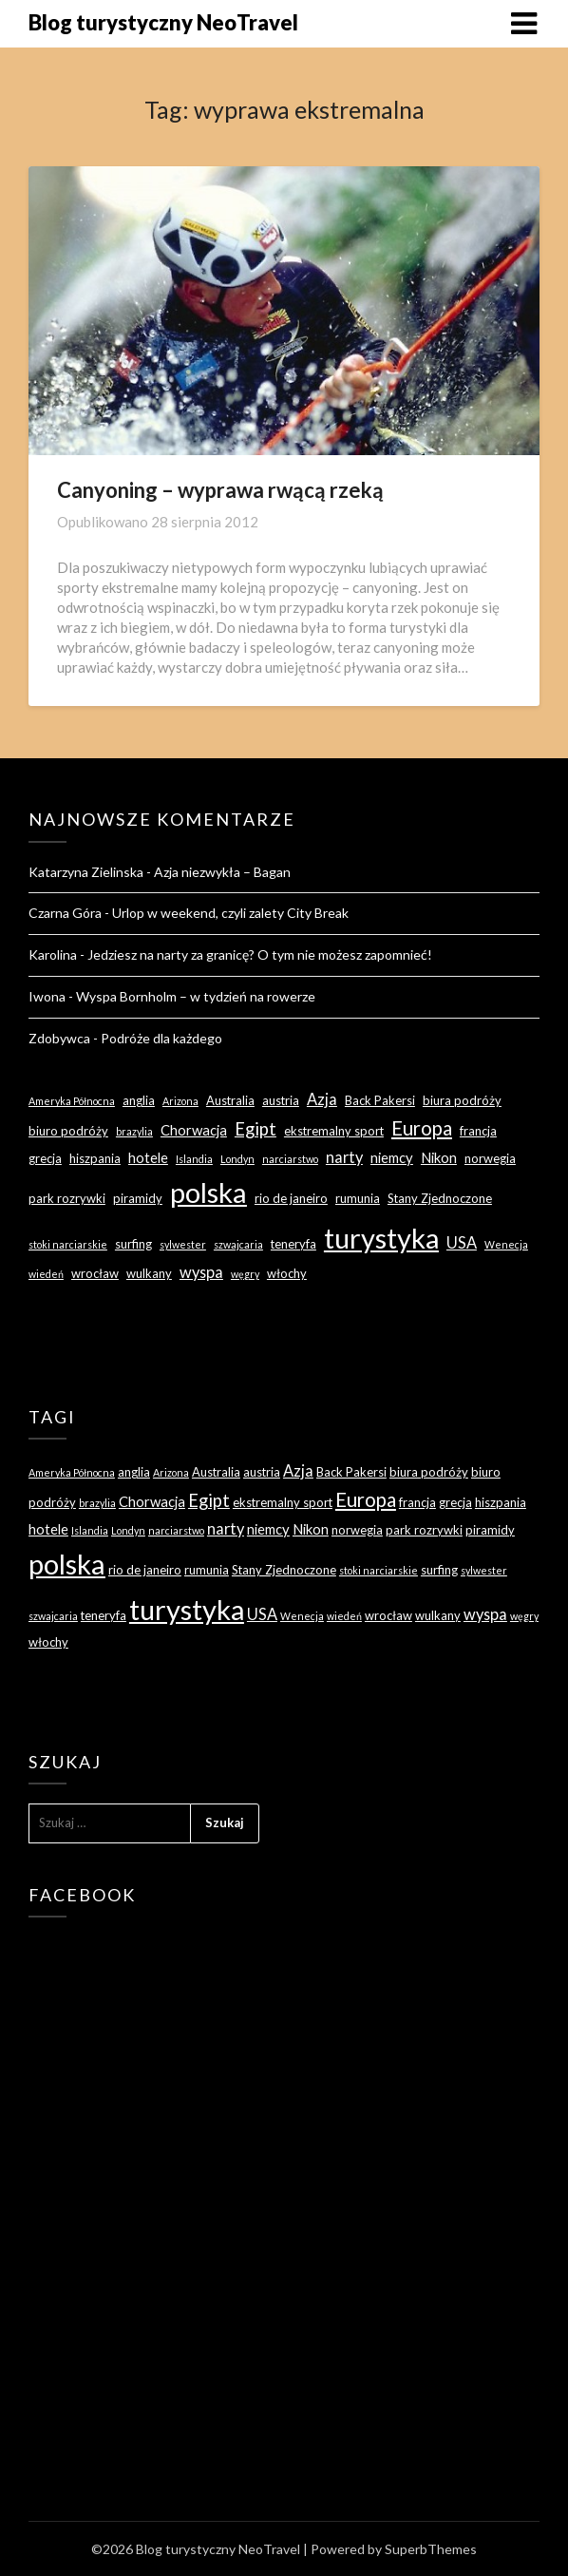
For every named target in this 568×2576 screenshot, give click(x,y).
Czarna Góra (65, 913)
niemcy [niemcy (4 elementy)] (391, 1157)
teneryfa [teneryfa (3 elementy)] (293, 1243)
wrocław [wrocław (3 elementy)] (95, 1273)
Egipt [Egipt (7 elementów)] (255, 1128)
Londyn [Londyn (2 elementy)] (237, 1159)
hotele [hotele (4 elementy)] (148, 1157)
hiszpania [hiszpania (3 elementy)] (95, 1158)
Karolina (52, 954)
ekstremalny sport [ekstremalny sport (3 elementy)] (334, 1130)
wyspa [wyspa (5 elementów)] (201, 1272)
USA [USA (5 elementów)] (461, 1242)
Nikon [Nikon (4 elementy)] (439, 1157)
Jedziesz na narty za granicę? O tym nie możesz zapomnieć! (259, 954)
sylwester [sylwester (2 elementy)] (183, 1244)
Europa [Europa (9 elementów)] (421, 1127)
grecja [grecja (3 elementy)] (45, 1158)
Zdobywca (59, 1038)
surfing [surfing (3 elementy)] (133, 1243)
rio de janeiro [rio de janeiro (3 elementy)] (291, 1198)
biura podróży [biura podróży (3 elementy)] (462, 1100)
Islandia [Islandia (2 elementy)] (194, 1159)
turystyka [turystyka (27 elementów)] (381, 1237)
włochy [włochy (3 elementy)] (287, 1273)
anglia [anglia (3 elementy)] (139, 1100)
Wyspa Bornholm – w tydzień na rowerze (195, 996)
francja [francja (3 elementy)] (478, 1130)
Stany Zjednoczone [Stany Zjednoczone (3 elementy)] (440, 1198)
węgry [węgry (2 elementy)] (245, 1274)
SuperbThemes (431, 2549)
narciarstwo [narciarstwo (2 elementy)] (290, 1159)
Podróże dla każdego (161, 1038)
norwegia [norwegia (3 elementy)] (490, 1158)
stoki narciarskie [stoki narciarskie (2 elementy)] (67, 1244)
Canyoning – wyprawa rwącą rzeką (220, 490)
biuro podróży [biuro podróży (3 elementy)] (68, 1130)
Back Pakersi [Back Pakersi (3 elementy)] (380, 1100)
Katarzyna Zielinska (85, 872)
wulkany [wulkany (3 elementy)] (149, 1273)
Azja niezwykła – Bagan (222, 872)
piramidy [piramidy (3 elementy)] (137, 1198)
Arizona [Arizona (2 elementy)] (180, 1101)
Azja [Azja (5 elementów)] (322, 1099)
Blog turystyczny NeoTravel (163, 22)
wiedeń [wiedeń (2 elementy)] (46, 1274)
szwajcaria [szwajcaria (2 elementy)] (238, 1244)
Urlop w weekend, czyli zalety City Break (230, 913)
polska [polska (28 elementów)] (208, 1192)
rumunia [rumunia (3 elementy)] (357, 1198)
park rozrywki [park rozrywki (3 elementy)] (66, 1198)
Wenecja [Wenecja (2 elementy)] (506, 1244)
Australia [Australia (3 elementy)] (230, 1100)
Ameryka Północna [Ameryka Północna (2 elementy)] (71, 1101)
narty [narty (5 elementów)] (344, 1157)
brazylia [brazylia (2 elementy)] (134, 1131)
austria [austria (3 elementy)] (280, 1100)
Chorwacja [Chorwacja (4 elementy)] (194, 1129)
